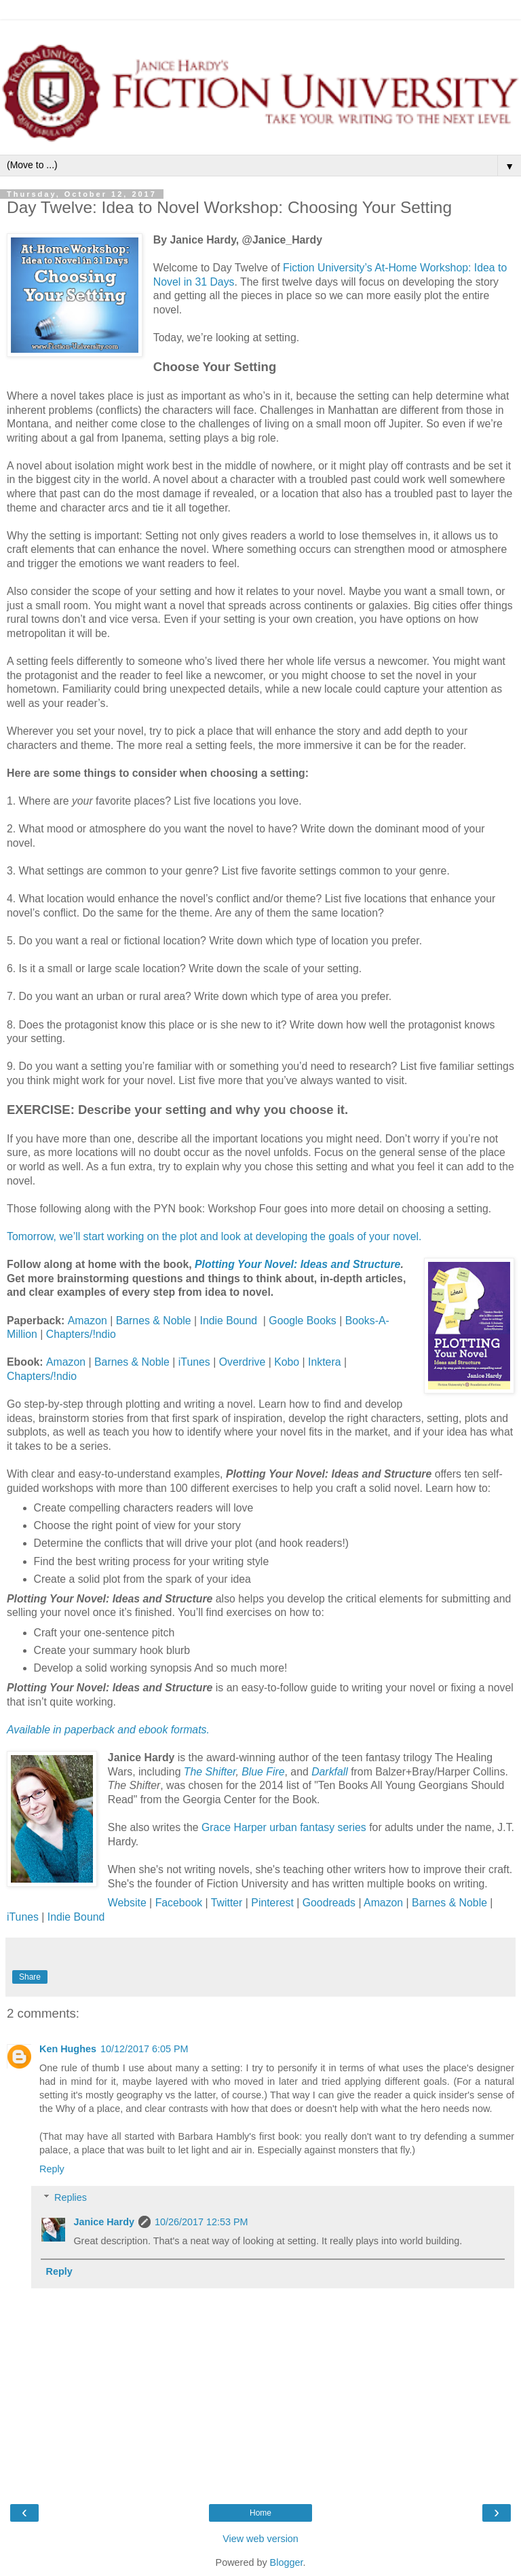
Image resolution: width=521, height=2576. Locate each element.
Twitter (227, 1902)
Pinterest (273, 1902)
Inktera (326, 1362)
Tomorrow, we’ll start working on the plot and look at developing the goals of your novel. (214, 1236)
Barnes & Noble (153, 1320)
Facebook (179, 1902)
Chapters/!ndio (81, 1334)
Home (260, 2513)
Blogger (286, 2562)
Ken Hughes (67, 2048)
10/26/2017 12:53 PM (201, 2221)
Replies (70, 2197)
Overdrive (244, 1362)
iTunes (194, 1362)
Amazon (89, 1320)
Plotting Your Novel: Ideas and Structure (297, 1264)
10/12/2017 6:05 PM (144, 2048)
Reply (51, 2169)
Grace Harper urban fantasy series (283, 1827)
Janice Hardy (103, 2221)
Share (30, 1977)
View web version (260, 2538)
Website (127, 1902)
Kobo (288, 1362)
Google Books (302, 1320)
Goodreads (329, 1902)
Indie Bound (231, 1320)
